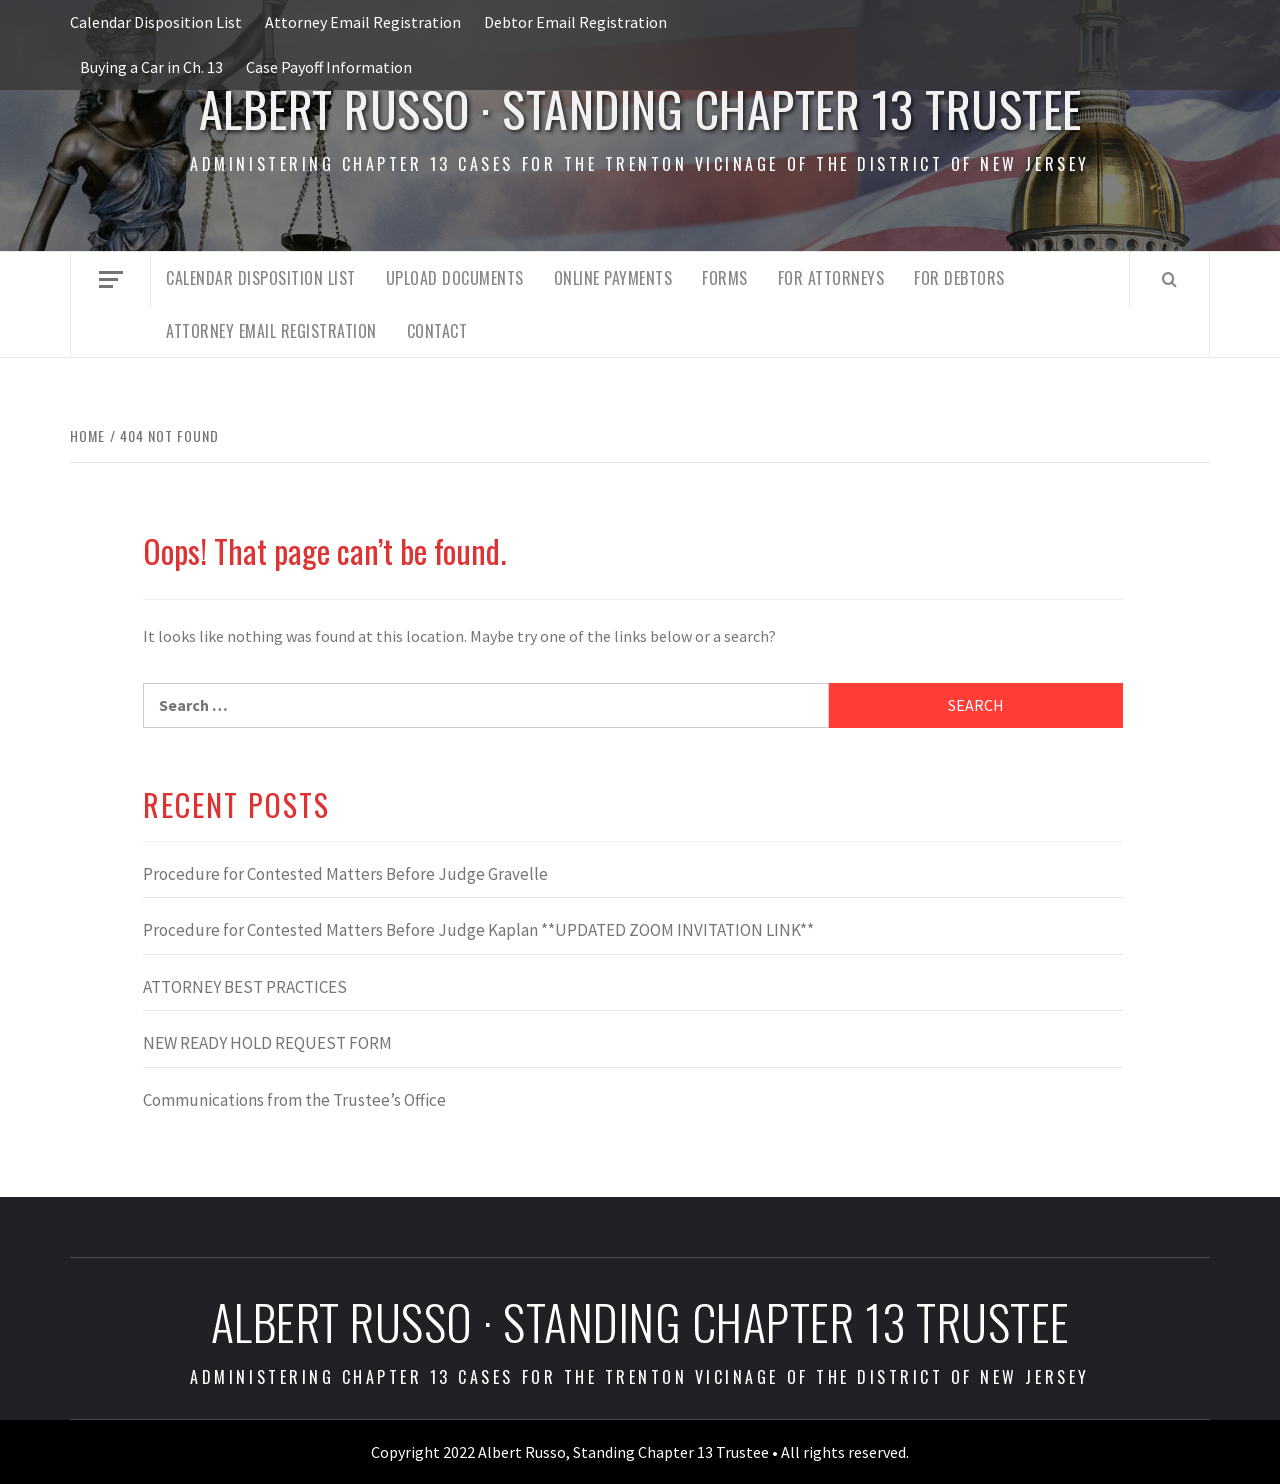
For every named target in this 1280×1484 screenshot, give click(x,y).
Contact (437, 331)
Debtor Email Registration (575, 22)
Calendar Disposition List (156, 22)
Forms (725, 278)
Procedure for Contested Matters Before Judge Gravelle (345, 874)
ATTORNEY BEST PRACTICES (245, 987)
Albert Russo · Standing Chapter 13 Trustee (640, 108)
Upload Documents (455, 278)
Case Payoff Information (329, 67)
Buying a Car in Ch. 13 (151, 67)
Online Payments (613, 278)
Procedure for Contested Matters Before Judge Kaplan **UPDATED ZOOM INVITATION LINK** (478, 930)
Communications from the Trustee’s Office (294, 1100)
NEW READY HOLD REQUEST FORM (267, 1043)
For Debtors (959, 278)
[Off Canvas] (110, 279)
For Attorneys (831, 278)
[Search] (1169, 279)
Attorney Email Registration (363, 22)
